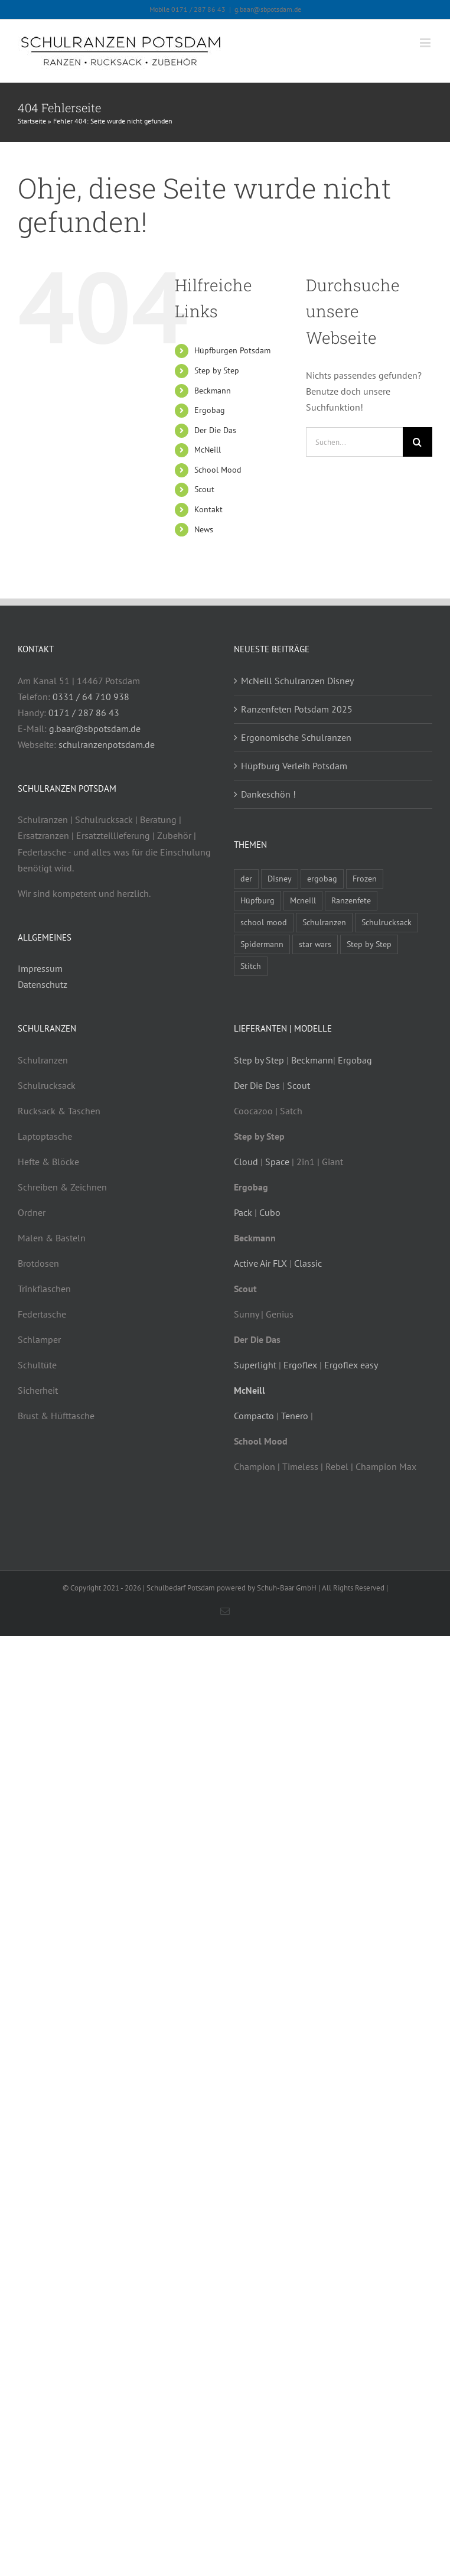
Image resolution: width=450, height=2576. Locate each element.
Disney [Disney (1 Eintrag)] (280, 878)
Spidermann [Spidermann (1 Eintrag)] (261, 943)
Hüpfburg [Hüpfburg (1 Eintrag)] (257, 900)
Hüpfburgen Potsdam (232, 350)
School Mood (218, 469)
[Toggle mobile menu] (426, 43)
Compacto (254, 1416)
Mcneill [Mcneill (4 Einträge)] (303, 900)
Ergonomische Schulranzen (296, 737)
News (203, 529)
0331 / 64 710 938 (91, 696)
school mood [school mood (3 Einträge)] (263, 922)
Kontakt (208, 509)
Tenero (294, 1416)
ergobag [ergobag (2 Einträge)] (322, 878)
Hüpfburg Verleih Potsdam (294, 766)
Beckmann (212, 390)
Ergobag (209, 410)
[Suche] (417, 442)
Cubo (270, 1212)
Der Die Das (215, 430)
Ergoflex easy (351, 1365)
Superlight (255, 1365)
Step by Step (216, 370)
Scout (204, 489)
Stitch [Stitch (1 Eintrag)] (250, 965)
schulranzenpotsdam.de (106, 744)
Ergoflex (300, 1365)
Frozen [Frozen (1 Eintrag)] (365, 878)
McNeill (207, 449)
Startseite (32, 120)
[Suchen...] (354, 442)
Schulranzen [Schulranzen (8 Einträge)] (324, 922)
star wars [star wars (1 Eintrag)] (315, 943)
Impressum (40, 968)
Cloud (246, 1161)
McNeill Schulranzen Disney (297, 681)
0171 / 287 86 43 (83, 712)
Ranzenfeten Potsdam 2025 (297, 709)
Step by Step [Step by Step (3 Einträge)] (369, 943)
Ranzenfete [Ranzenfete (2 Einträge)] (351, 900)
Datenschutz (42, 984)
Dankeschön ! (268, 794)
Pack (243, 1212)
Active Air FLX (260, 1263)
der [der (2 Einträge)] (246, 878)
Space (277, 1161)
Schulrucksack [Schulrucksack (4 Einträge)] (386, 922)
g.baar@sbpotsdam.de (267, 9)
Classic (308, 1263)
